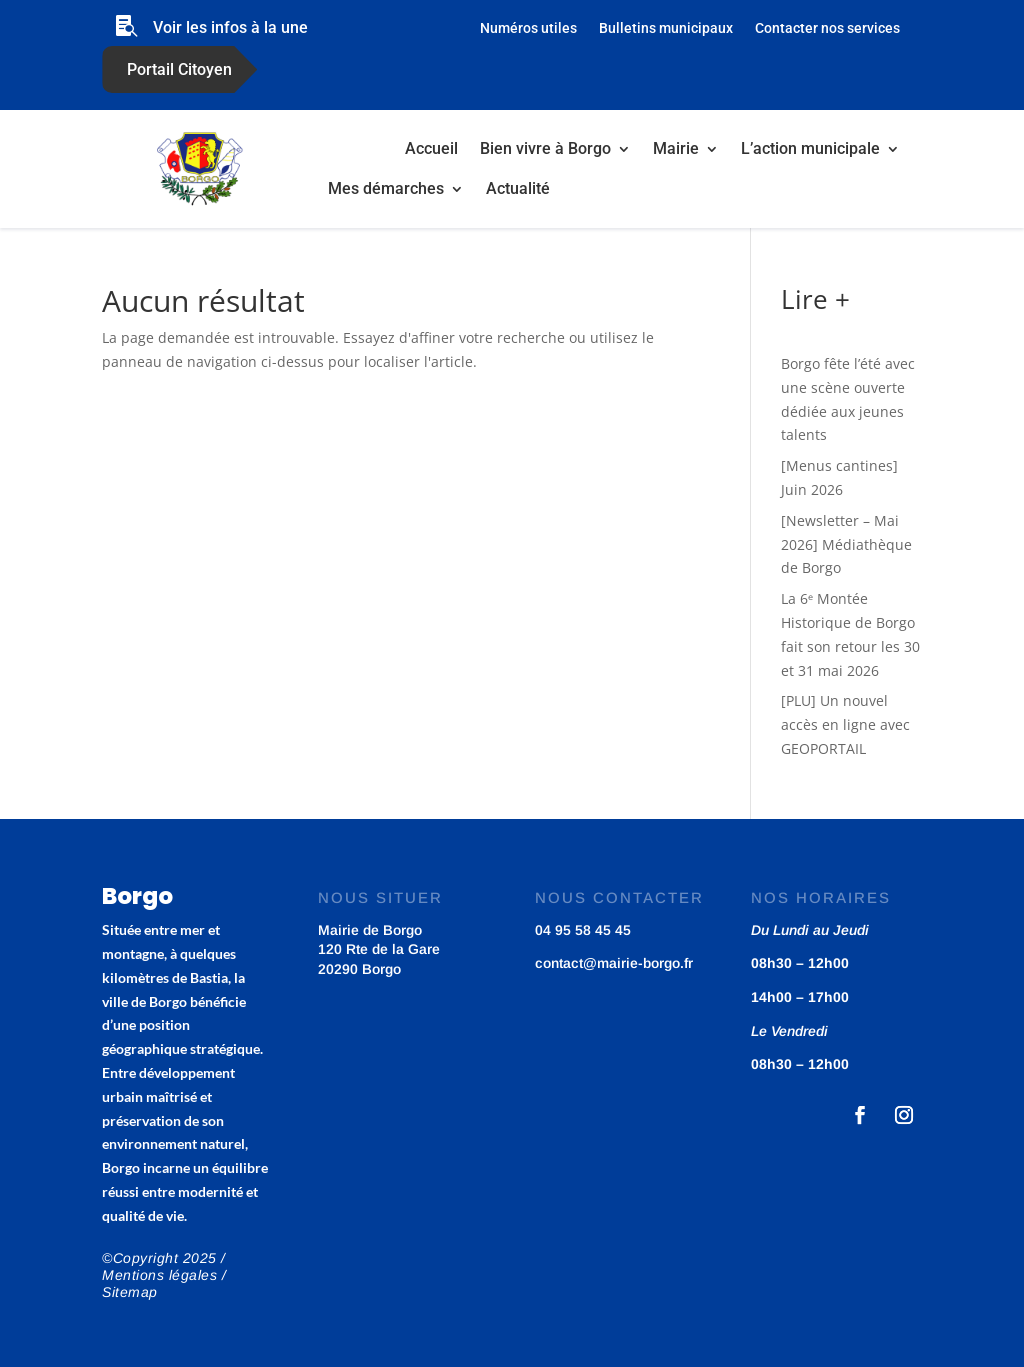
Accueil (431, 148)
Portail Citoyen (179, 69)
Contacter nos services (827, 28)
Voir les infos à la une (230, 27)
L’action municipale (810, 148)
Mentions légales (159, 1275)
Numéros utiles (528, 28)
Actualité (518, 188)
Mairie (676, 148)
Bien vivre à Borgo (545, 148)
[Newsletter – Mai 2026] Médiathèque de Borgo (846, 544)
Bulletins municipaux (666, 28)
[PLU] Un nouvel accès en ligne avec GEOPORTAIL (845, 724)
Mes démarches (386, 188)
